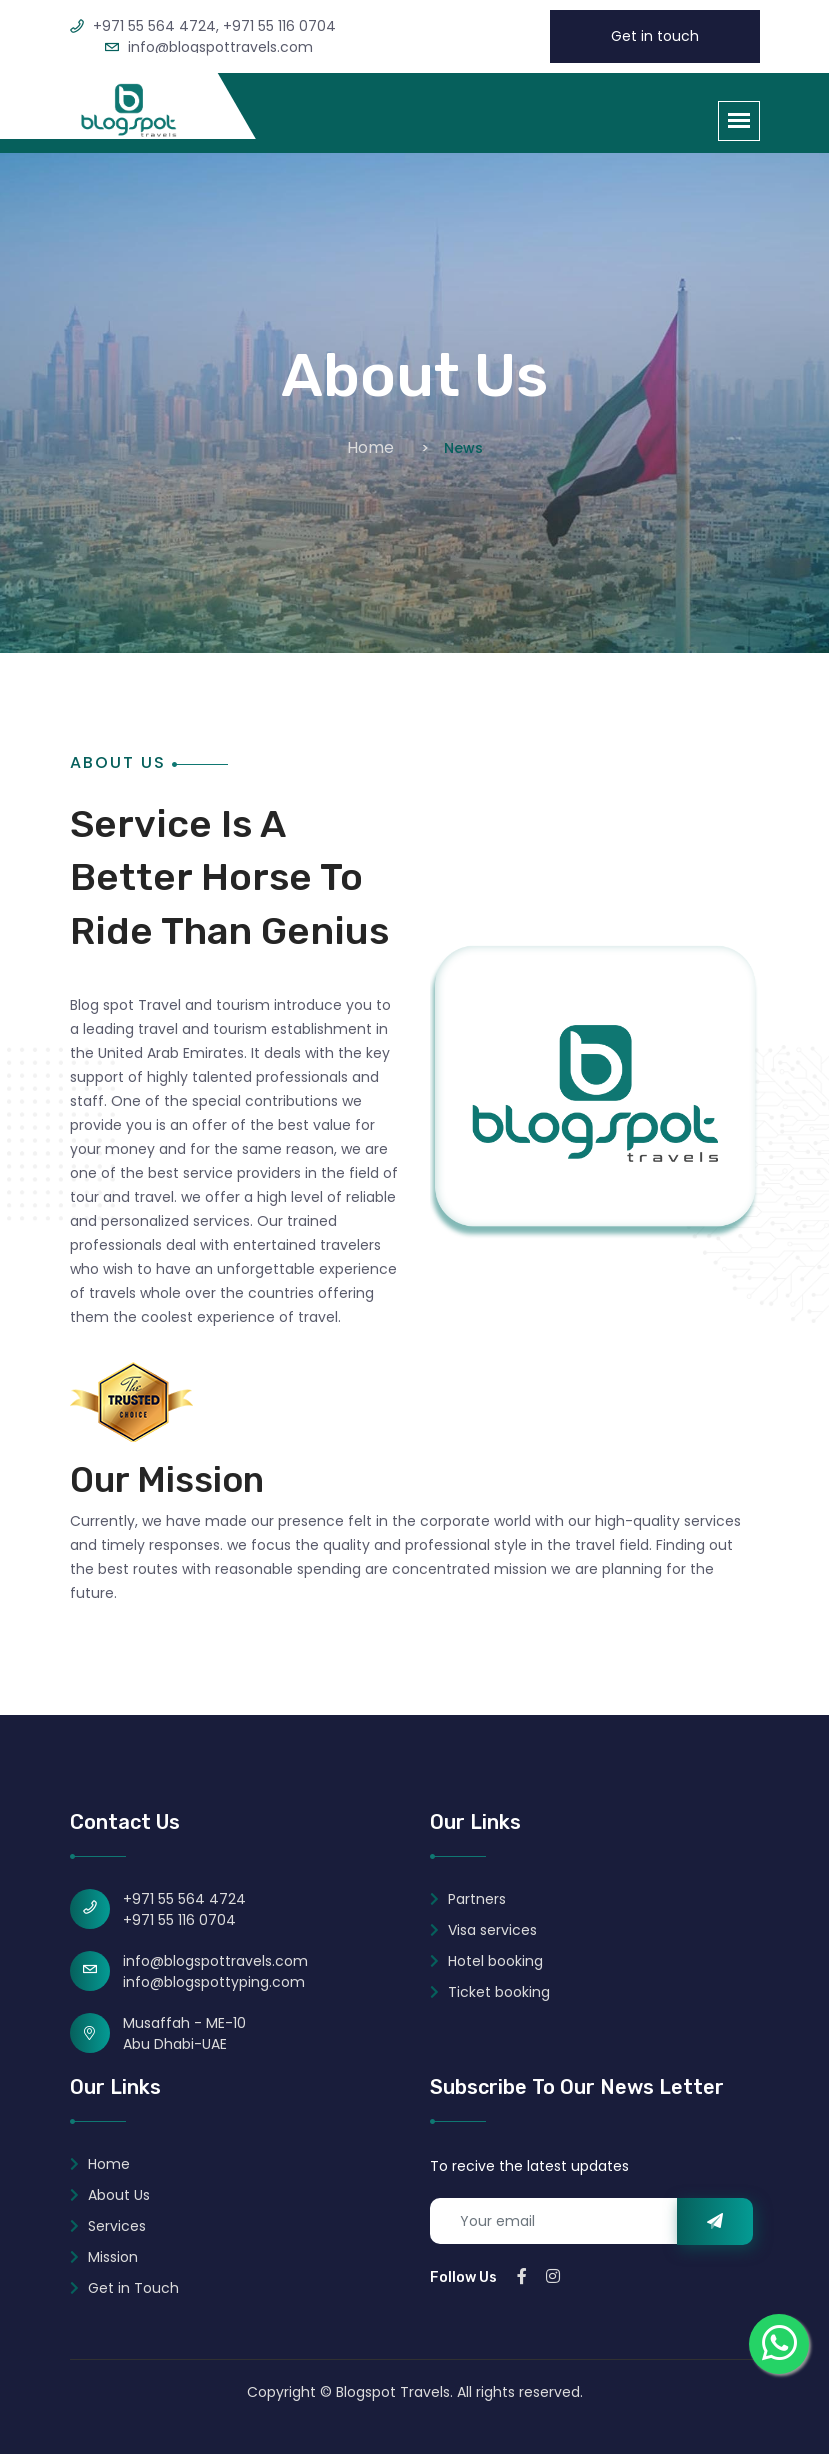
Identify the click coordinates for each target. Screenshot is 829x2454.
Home (370, 447)
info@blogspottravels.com (215, 1961)
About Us (110, 2195)
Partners (468, 1899)
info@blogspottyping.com (214, 1982)
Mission (104, 2257)
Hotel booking (486, 1961)
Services (108, 2226)
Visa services (483, 1930)
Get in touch (655, 36)
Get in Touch (124, 2288)
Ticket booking (490, 1992)
